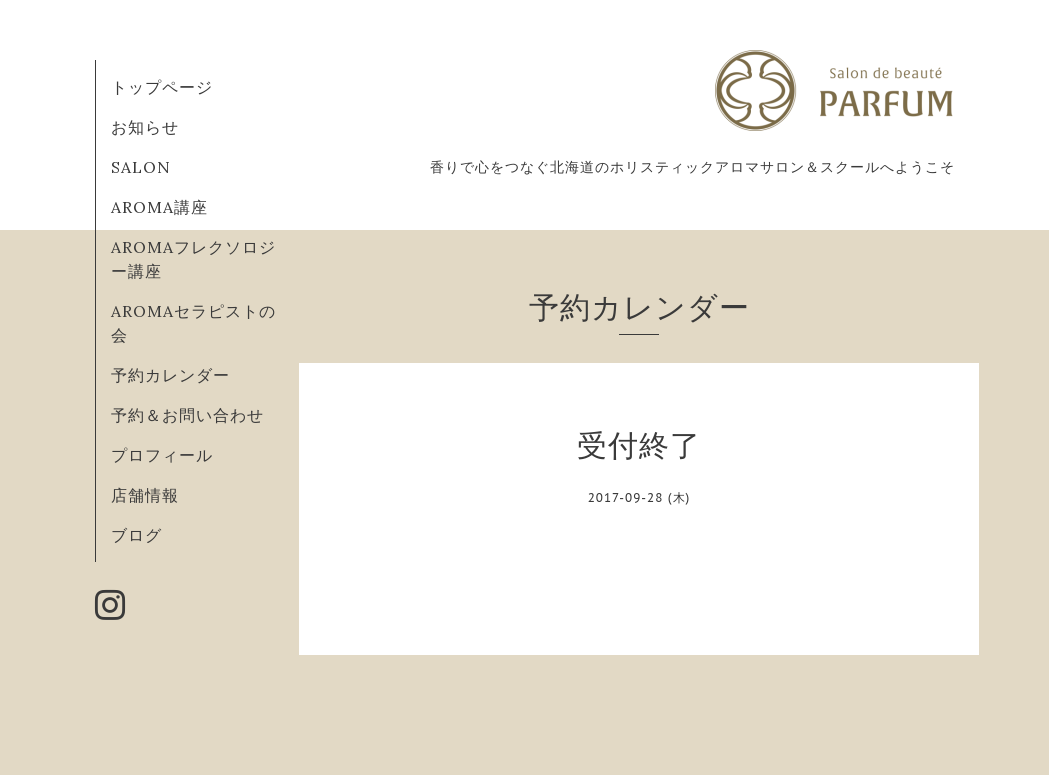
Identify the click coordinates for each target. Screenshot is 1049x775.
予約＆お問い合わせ (187, 415)
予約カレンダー (170, 375)
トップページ (162, 87)
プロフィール (162, 455)
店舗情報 (145, 495)
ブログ (136, 535)
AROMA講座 (159, 207)
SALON (141, 167)
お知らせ (145, 127)
